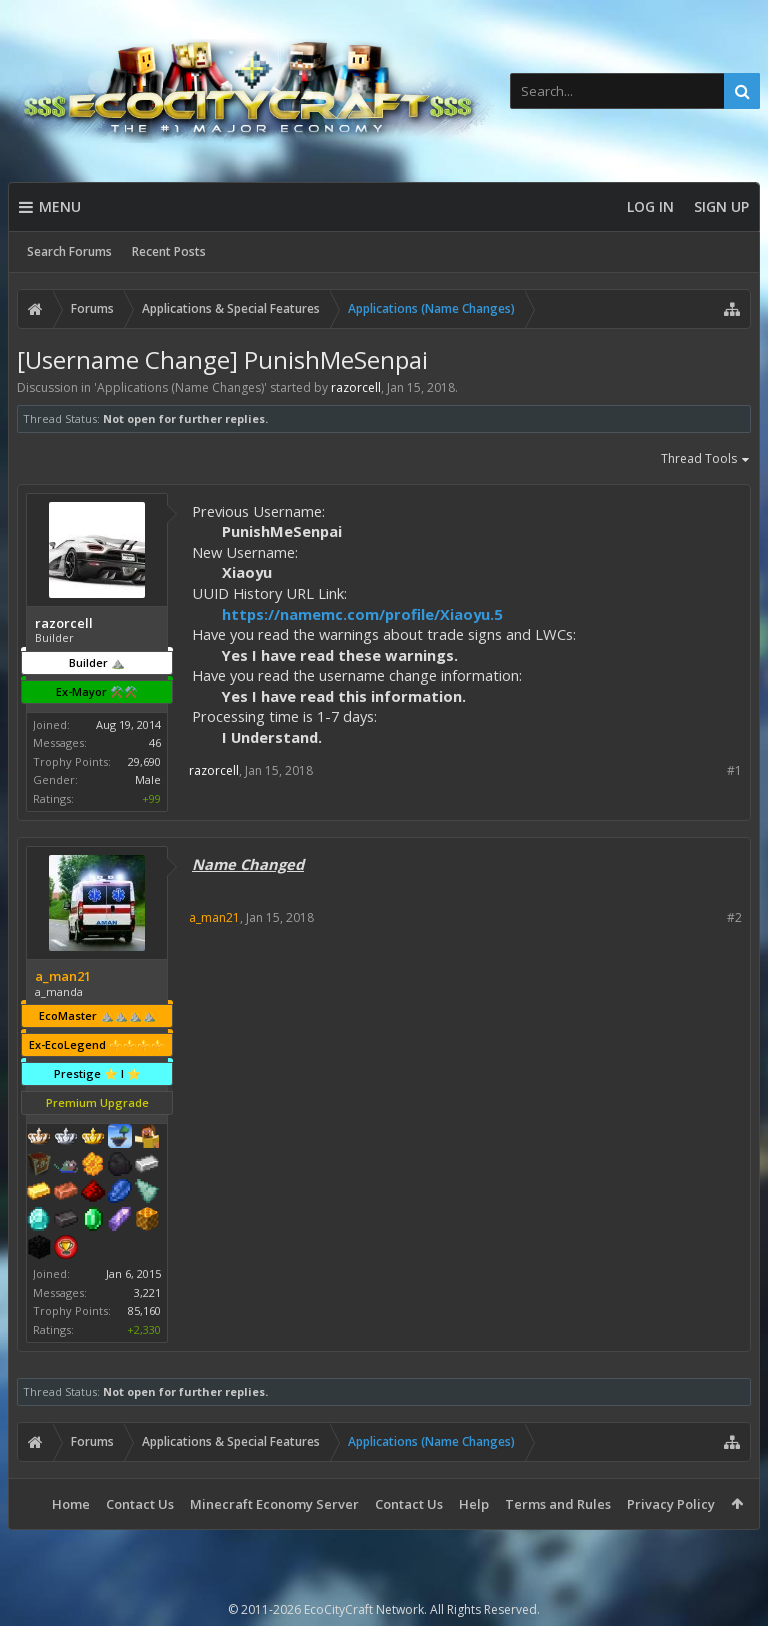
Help (474, 1504)
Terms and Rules (558, 1504)
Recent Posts (169, 251)
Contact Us (140, 1504)
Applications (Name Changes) (180, 387)
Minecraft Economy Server (274, 1504)
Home (71, 1504)
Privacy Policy (671, 1504)
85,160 (144, 1310)
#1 (734, 770)
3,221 (147, 1292)
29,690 (144, 761)
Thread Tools (706, 460)
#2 (734, 917)
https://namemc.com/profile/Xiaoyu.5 (362, 614)
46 (155, 742)
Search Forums (69, 251)
